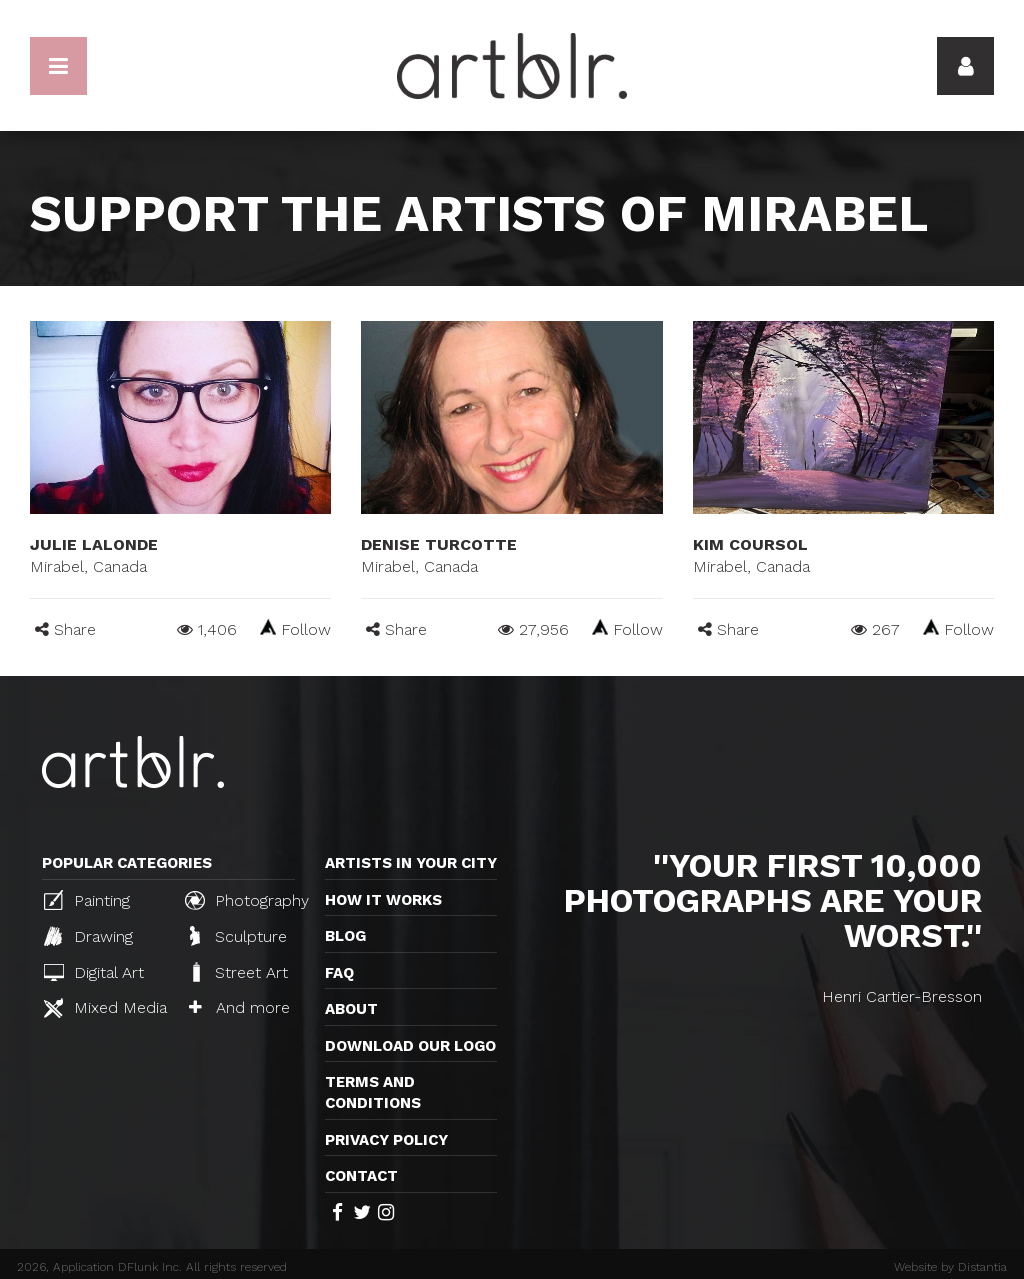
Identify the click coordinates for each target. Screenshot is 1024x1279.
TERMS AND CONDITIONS (373, 1092)
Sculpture (238, 936)
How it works (383, 900)
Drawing (88, 936)
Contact (361, 1176)
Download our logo (410, 1046)
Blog (345, 936)
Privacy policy (386, 1140)
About (351, 1009)
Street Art (238, 972)
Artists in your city (411, 863)
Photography (247, 900)
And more (239, 1007)
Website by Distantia (950, 1267)
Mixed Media (105, 1008)
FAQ (339, 973)
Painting (87, 900)
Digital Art (94, 972)
